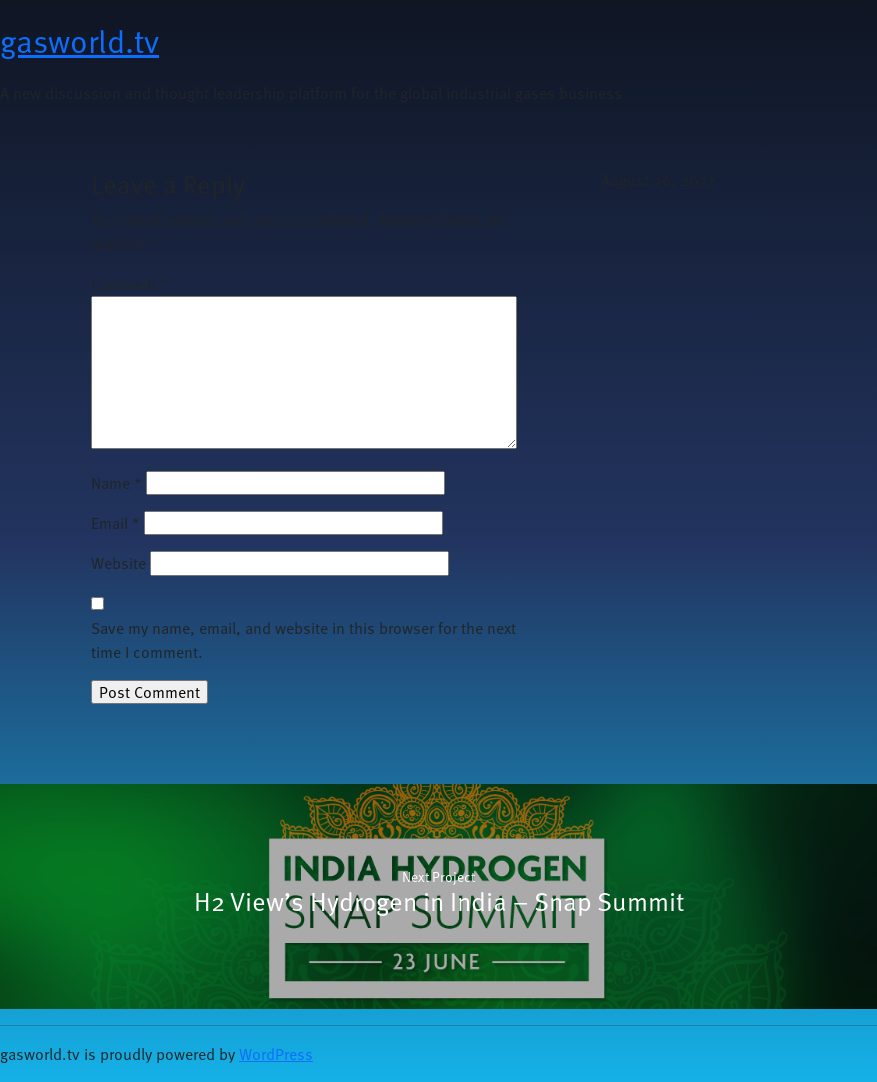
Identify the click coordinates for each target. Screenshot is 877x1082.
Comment (130, 284)
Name (116, 483)
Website (118, 563)
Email (115, 523)
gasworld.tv (79, 40)
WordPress (276, 1054)
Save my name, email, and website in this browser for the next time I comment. (303, 640)
